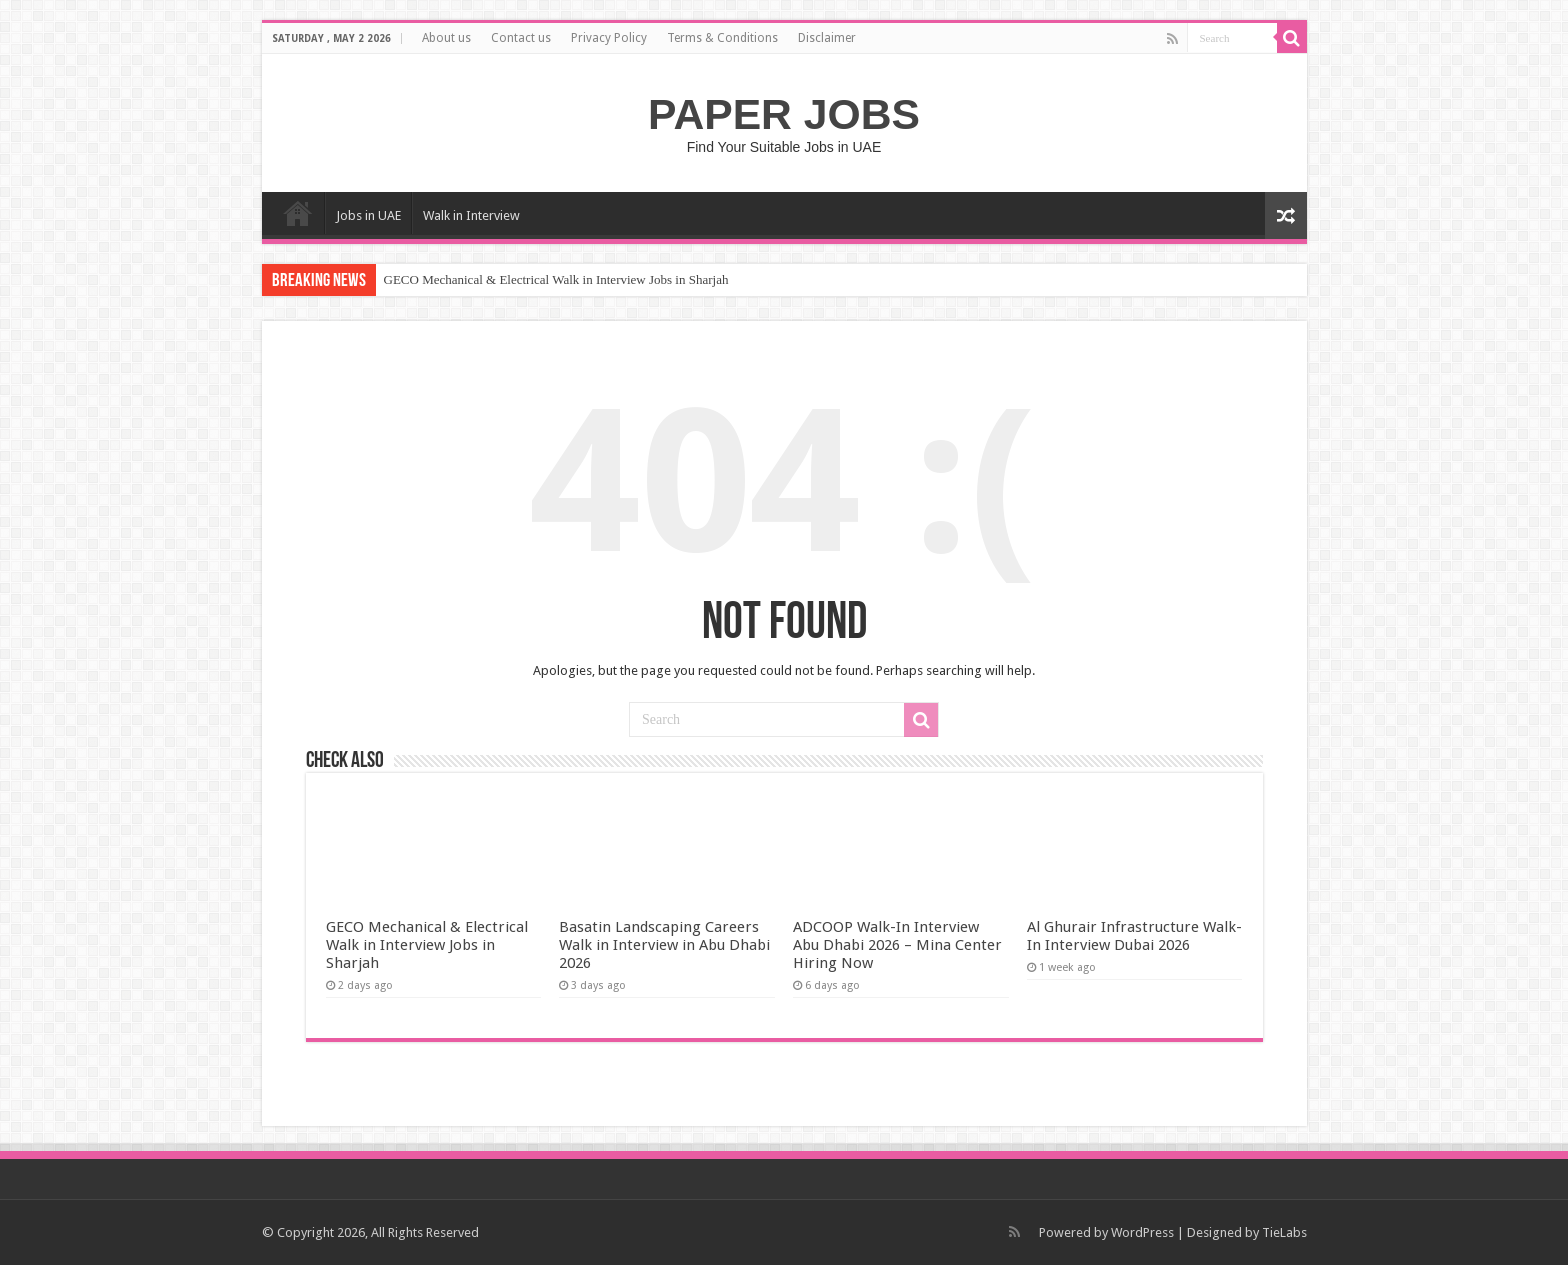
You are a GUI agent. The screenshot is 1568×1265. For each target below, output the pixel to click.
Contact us (521, 38)
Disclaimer (827, 38)
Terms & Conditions (722, 38)
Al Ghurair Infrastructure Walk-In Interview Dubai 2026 (1134, 936)
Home (298, 213)
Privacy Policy (609, 38)
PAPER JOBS (784, 114)
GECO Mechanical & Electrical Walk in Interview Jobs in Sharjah (556, 279)
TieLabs (1284, 1232)
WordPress (1142, 1232)
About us (446, 38)
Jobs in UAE (368, 215)
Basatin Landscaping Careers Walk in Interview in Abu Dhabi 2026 (664, 945)
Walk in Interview (471, 215)
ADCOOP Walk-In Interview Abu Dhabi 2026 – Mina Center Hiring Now (897, 945)
